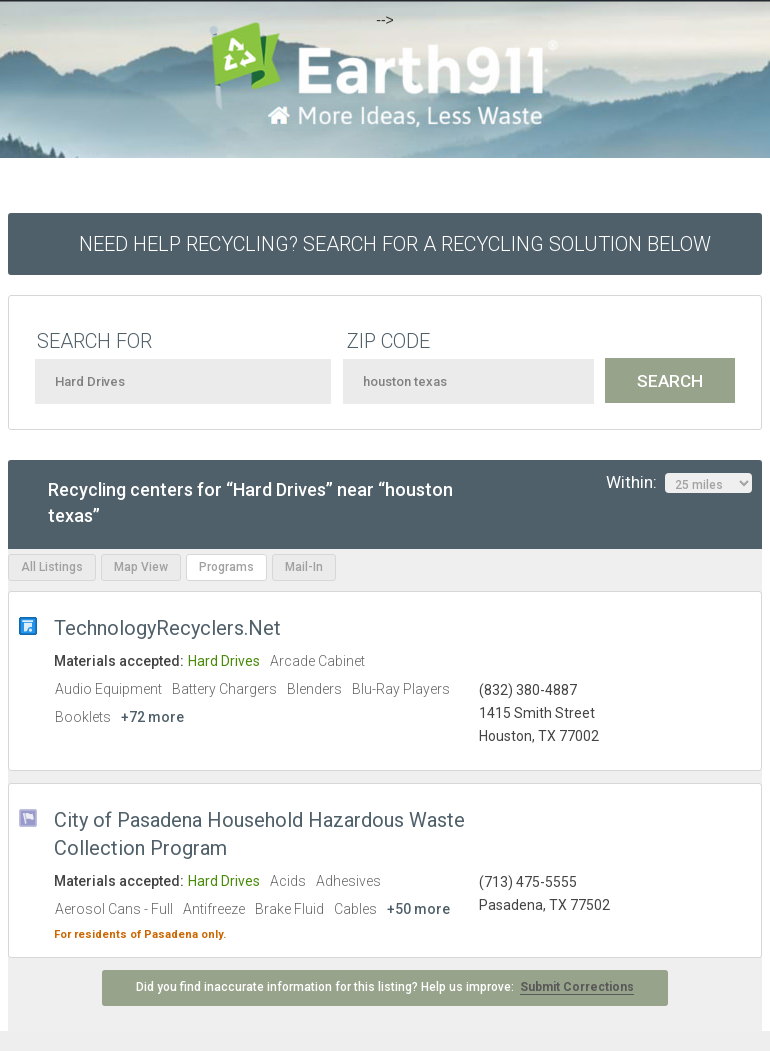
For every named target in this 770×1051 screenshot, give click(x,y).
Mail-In (304, 567)
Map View (141, 567)
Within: (679, 483)
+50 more (418, 909)
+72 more (152, 717)
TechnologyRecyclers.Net (167, 628)
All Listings (52, 567)
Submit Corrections (577, 987)
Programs (226, 567)
